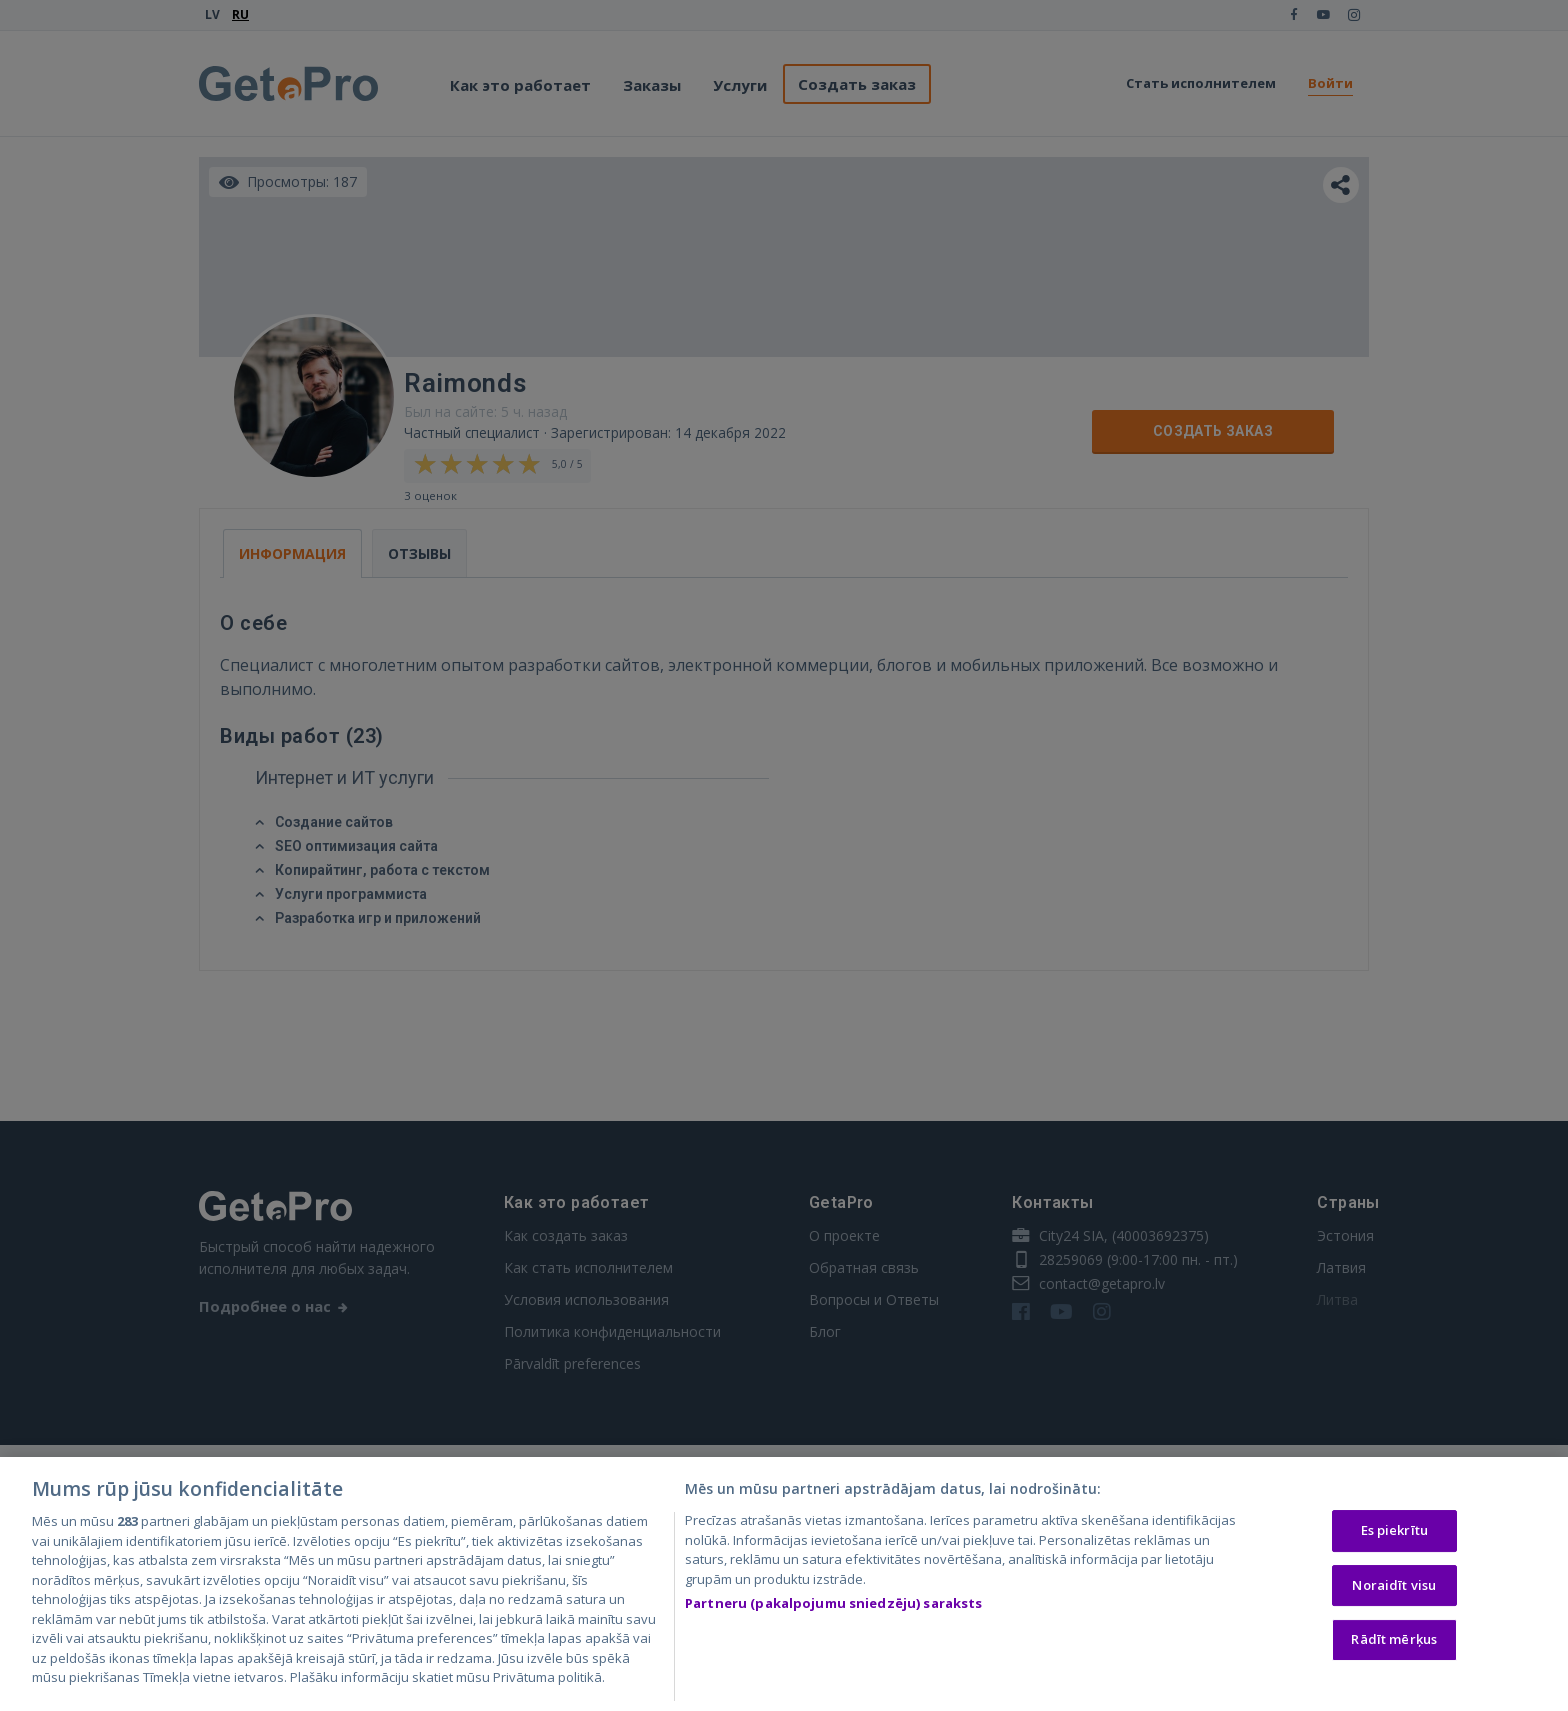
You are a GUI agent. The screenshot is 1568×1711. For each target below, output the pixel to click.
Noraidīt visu (1394, 1586)
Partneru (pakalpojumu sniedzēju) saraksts (833, 1605)
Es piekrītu (1394, 1531)
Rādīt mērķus (1394, 1641)
